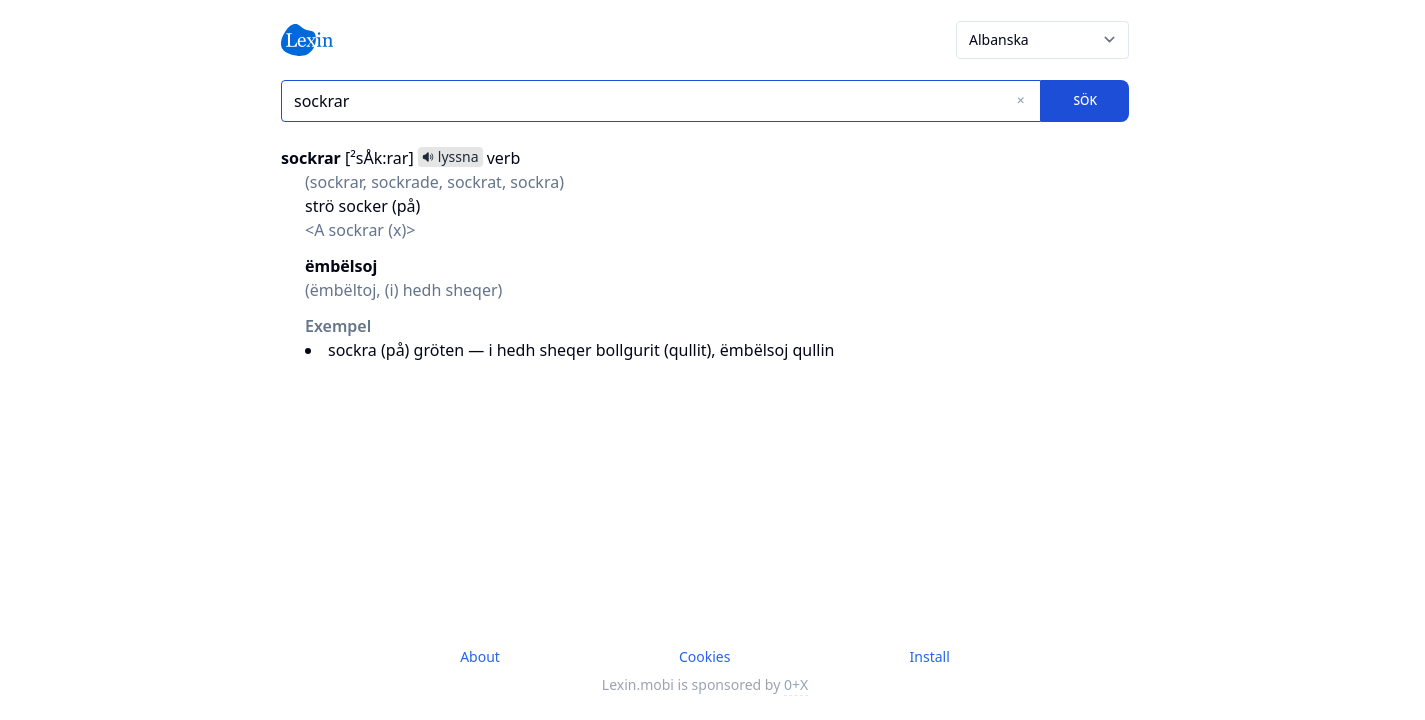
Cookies (704, 656)
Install (930, 656)
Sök (1085, 100)
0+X (796, 684)
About (480, 656)
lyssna (450, 156)
